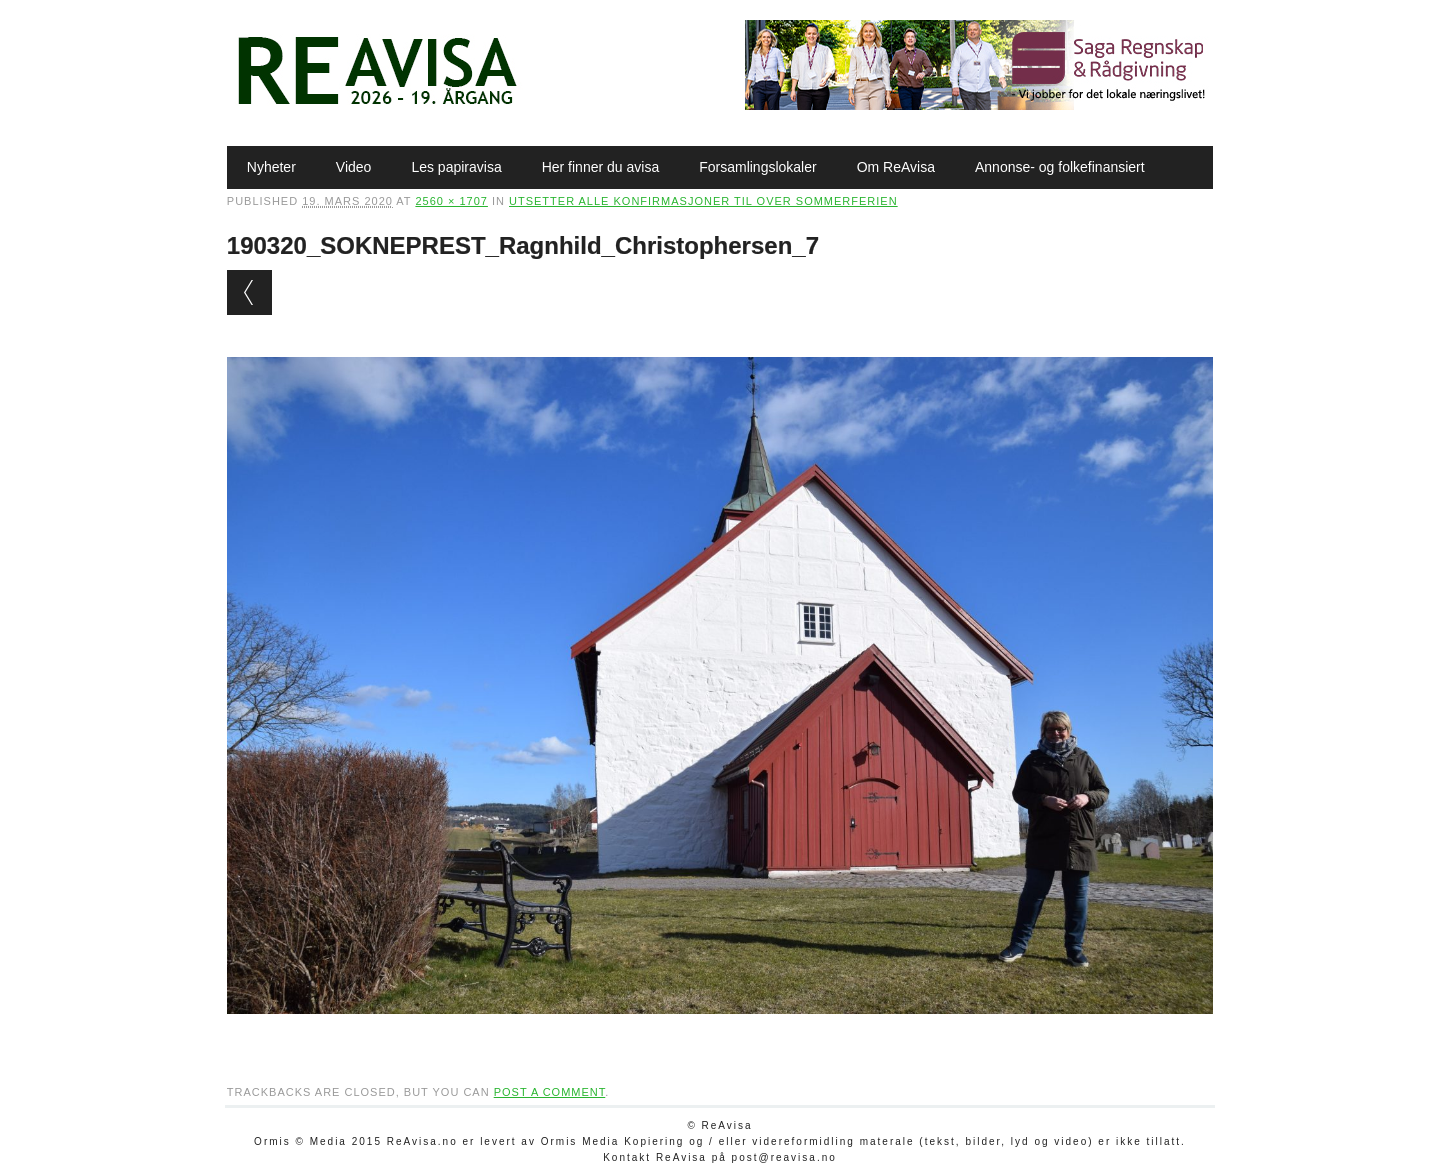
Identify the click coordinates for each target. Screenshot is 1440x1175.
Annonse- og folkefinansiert (1060, 167)
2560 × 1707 (451, 201)
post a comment (550, 1092)
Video (354, 167)
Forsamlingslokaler (757, 167)
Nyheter (271, 167)
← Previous (249, 292)
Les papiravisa (456, 167)
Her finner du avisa (601, 167)
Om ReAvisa (896, 167)
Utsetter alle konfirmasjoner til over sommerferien (703, 201)
